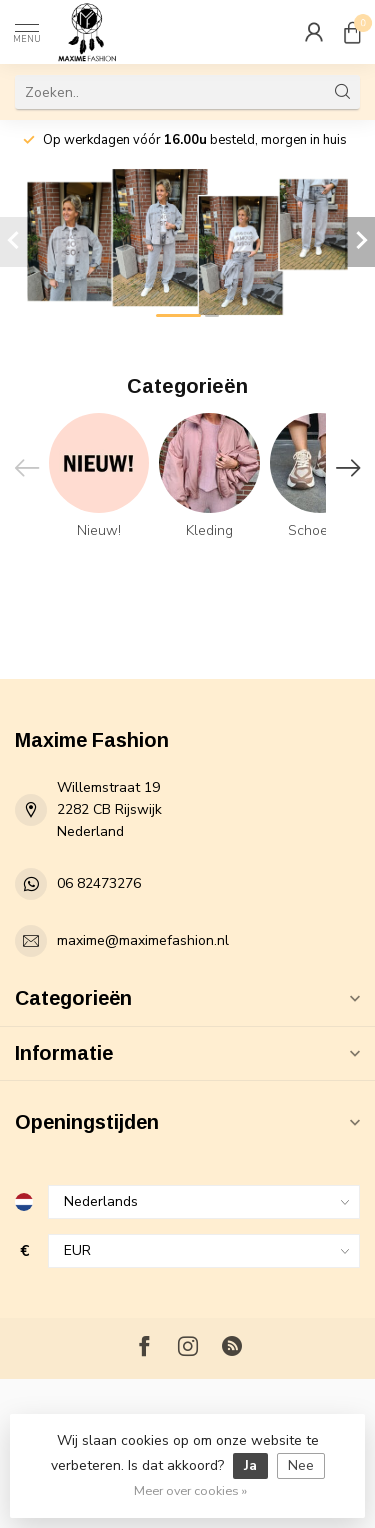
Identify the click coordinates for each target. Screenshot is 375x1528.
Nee (301, 1465)
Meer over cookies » (190, 1490)
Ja (250, 1465)
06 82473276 (99, 883)
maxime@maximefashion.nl (143, 940)
